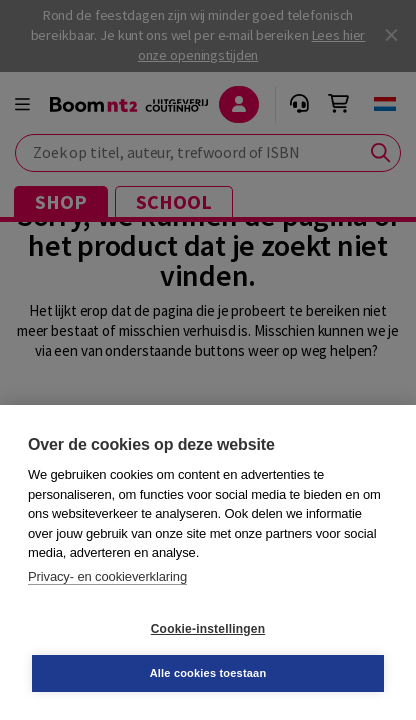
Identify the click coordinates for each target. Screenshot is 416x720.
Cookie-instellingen (208, 629)
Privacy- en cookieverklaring (107, 576)
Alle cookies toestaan (208, 673)
